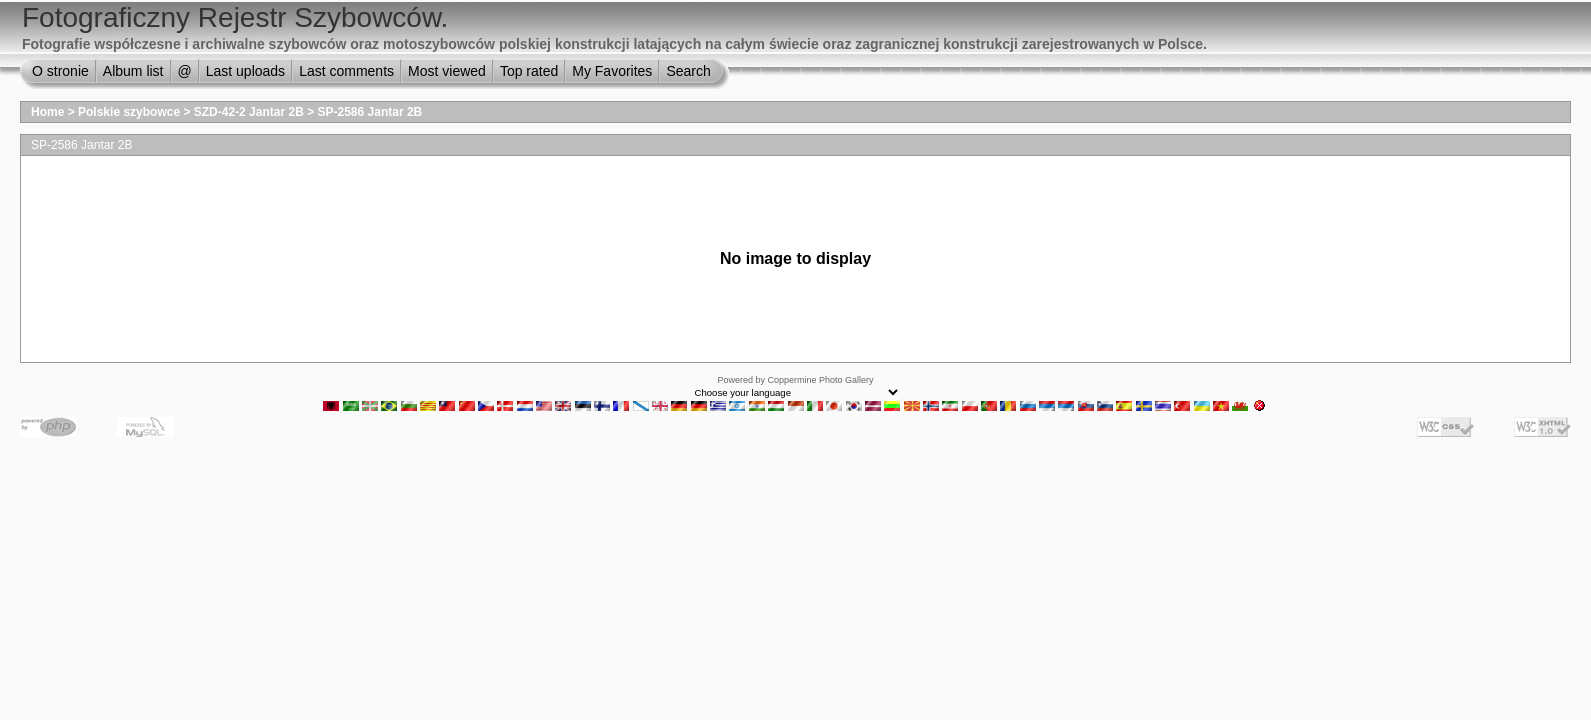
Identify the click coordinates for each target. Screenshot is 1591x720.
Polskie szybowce (129, 112)
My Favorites (612, 71)
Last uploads (245, 71)
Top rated (529, 71)
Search (688, 71)
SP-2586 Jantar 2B (370, 112)
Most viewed (447, 71)
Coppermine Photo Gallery (820, 380)
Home (47, 112)
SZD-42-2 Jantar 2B (249, 112)
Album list (133, 71)
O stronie (60, 71)
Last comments (346, 71)
